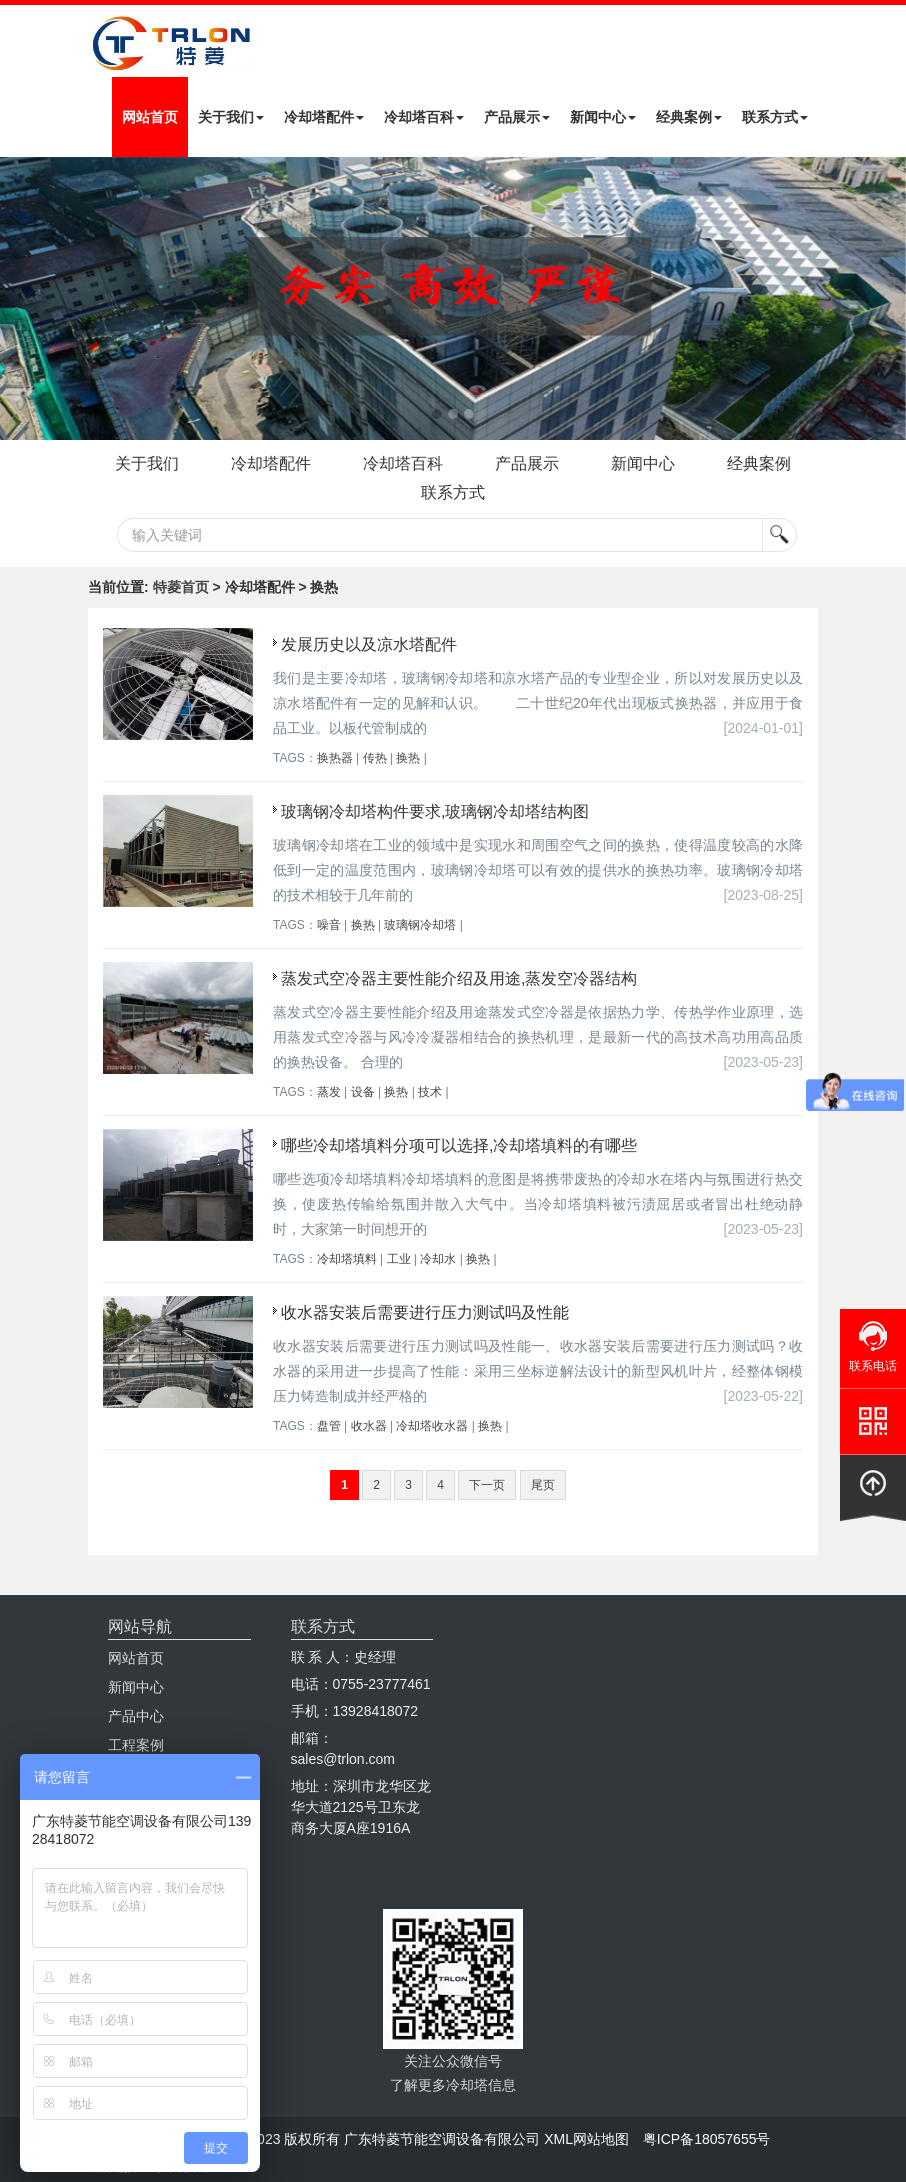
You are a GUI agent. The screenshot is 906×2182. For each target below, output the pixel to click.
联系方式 (775, 117)
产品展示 (517, 117)
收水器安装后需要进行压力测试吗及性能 (425, 1312)
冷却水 (438, 1259)
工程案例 (136, 1745)
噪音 (329, 925)
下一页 (487, 1485)
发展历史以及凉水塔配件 (369, 644)
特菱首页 (181, 587)
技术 (430, 1092)
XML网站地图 (586, 2139)
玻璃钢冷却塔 (420, 925)
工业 (399, 1259)
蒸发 (329, 1092)
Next (20, 298)
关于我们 (231, 117)
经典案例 (689, 117)
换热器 (335, 758)
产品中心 (136, 1716)
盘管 (329, 1426)
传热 (375, 758)
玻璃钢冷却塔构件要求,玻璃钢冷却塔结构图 (435, 811)
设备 (363, 1092)
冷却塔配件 (324, 117)
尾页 (543, 1485)
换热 (408, 758)
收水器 (369, 1426)
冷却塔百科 (424, 117)
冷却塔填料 (347, 1259)
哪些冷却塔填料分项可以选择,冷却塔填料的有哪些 (459, 1145)
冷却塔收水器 (432, 1426)
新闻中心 (603, 117)
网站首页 (150, 117)
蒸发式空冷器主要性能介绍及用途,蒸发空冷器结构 (459, 978)
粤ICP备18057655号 (707, 2139)
